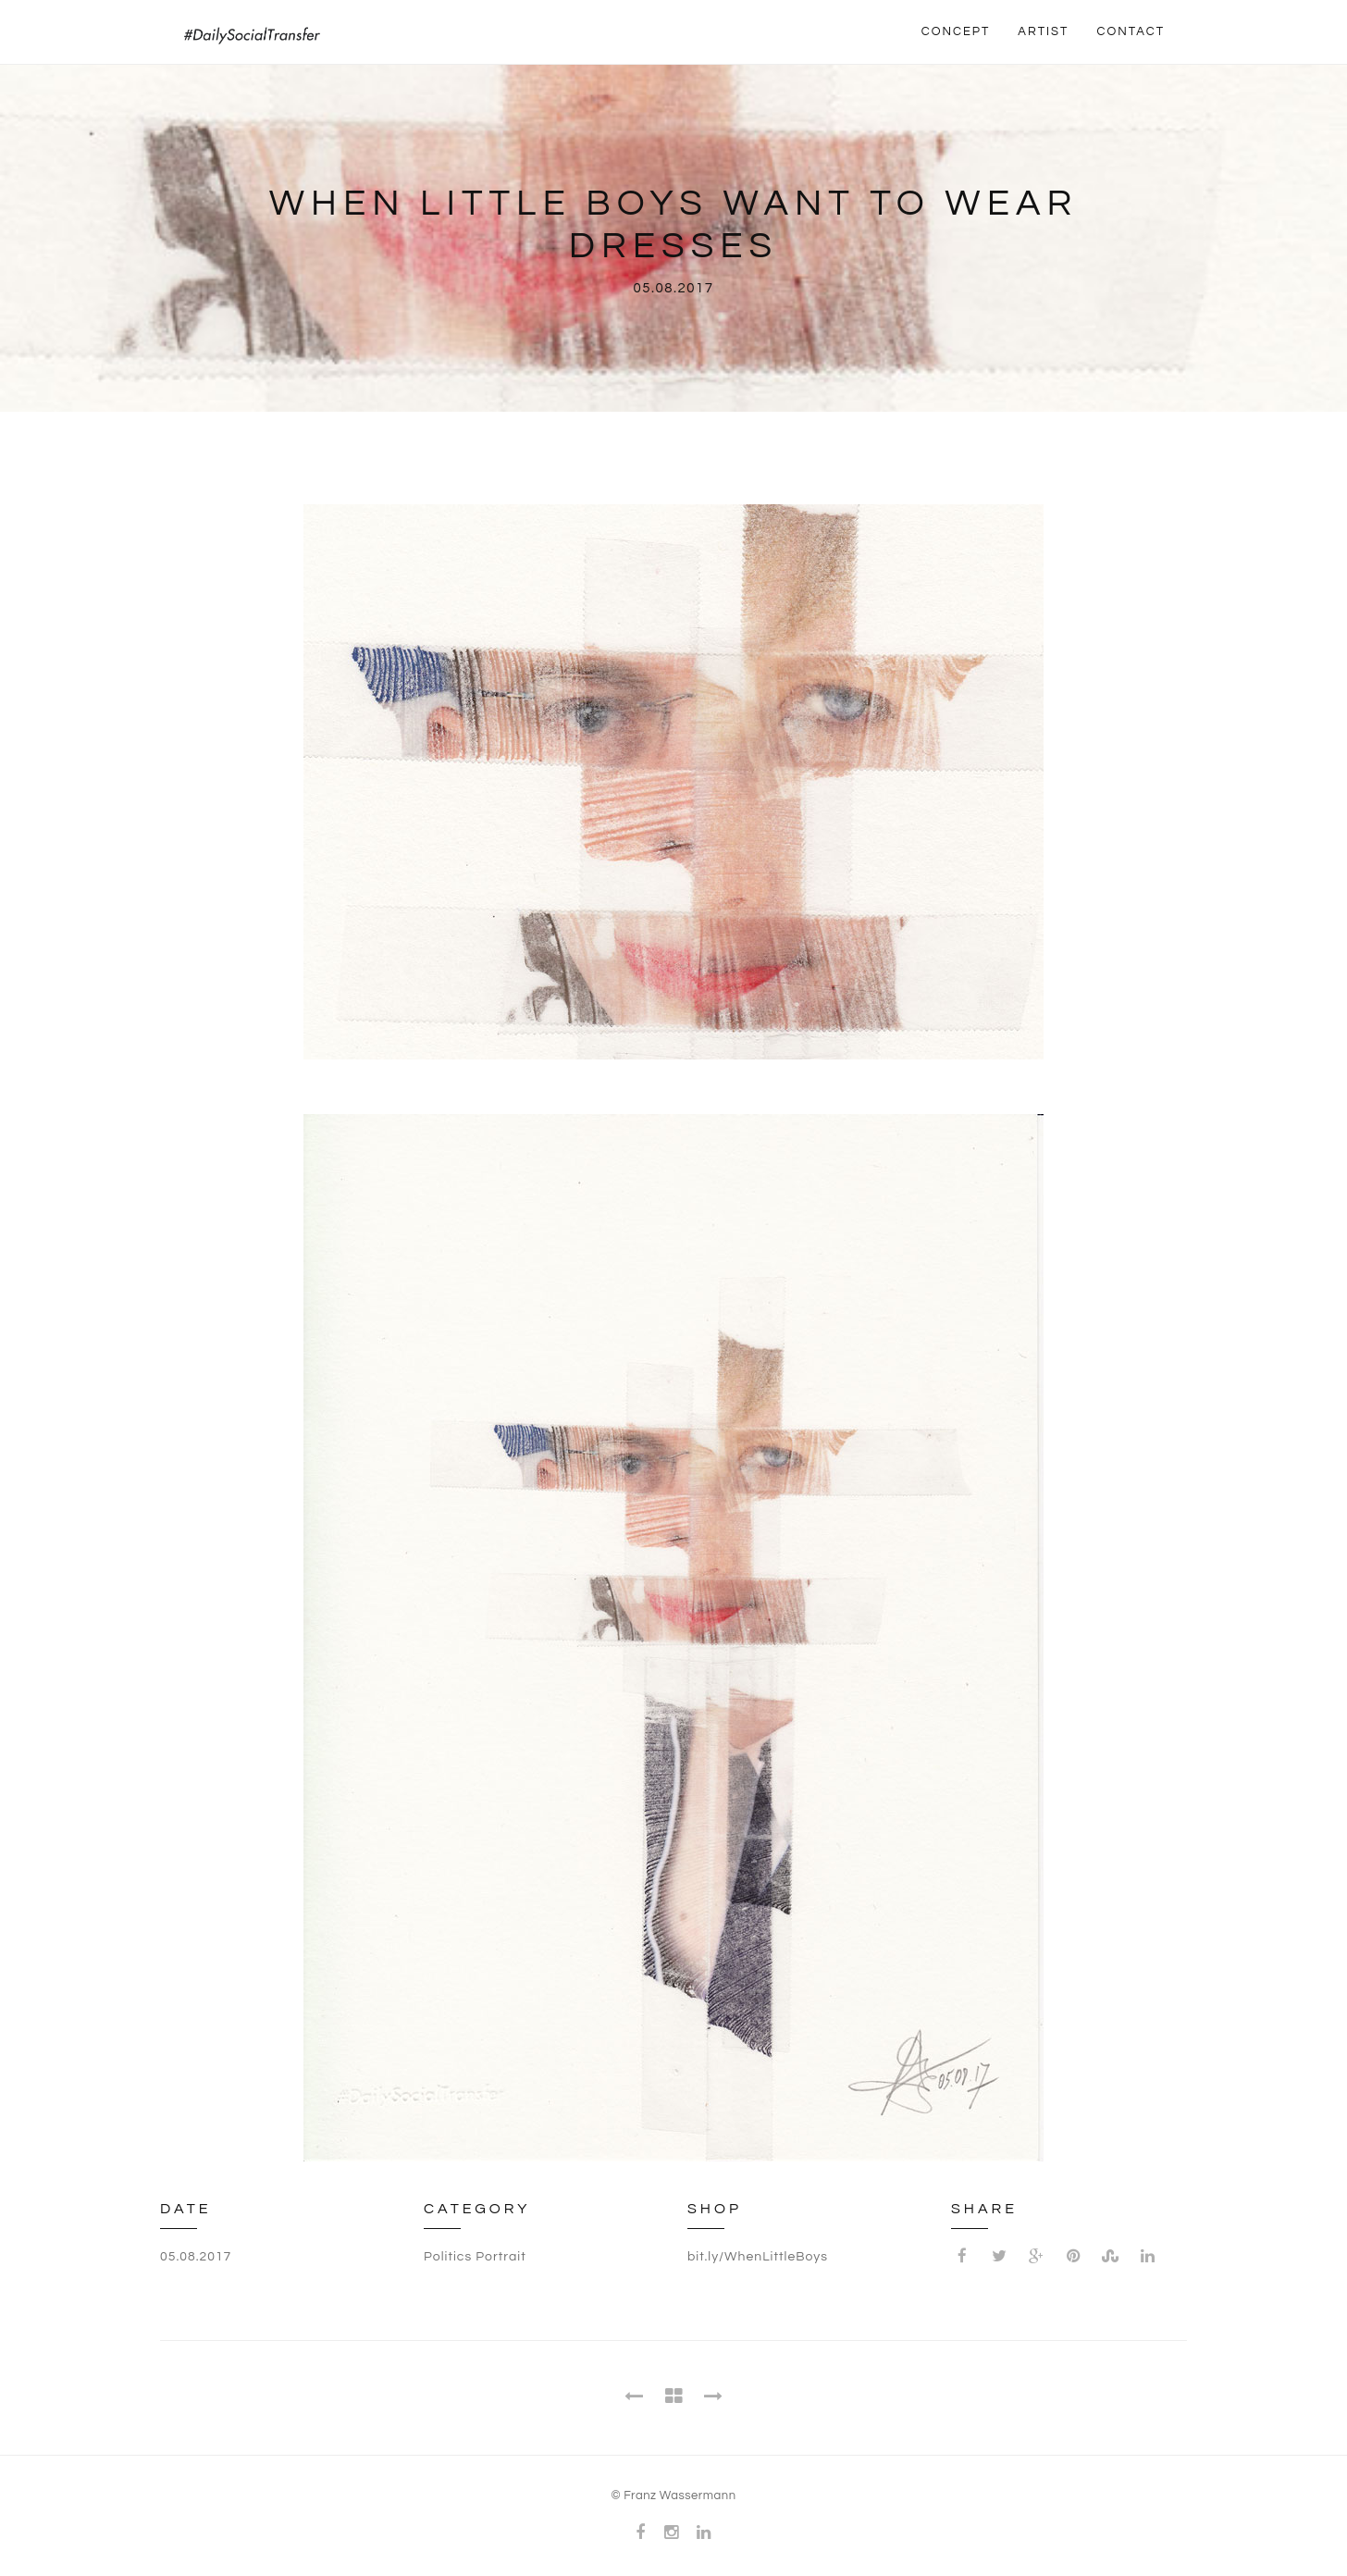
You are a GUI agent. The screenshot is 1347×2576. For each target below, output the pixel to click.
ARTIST (1043, 31)
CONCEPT (956, 31)
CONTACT (1130, 31)
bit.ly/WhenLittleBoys (757, 2256)
